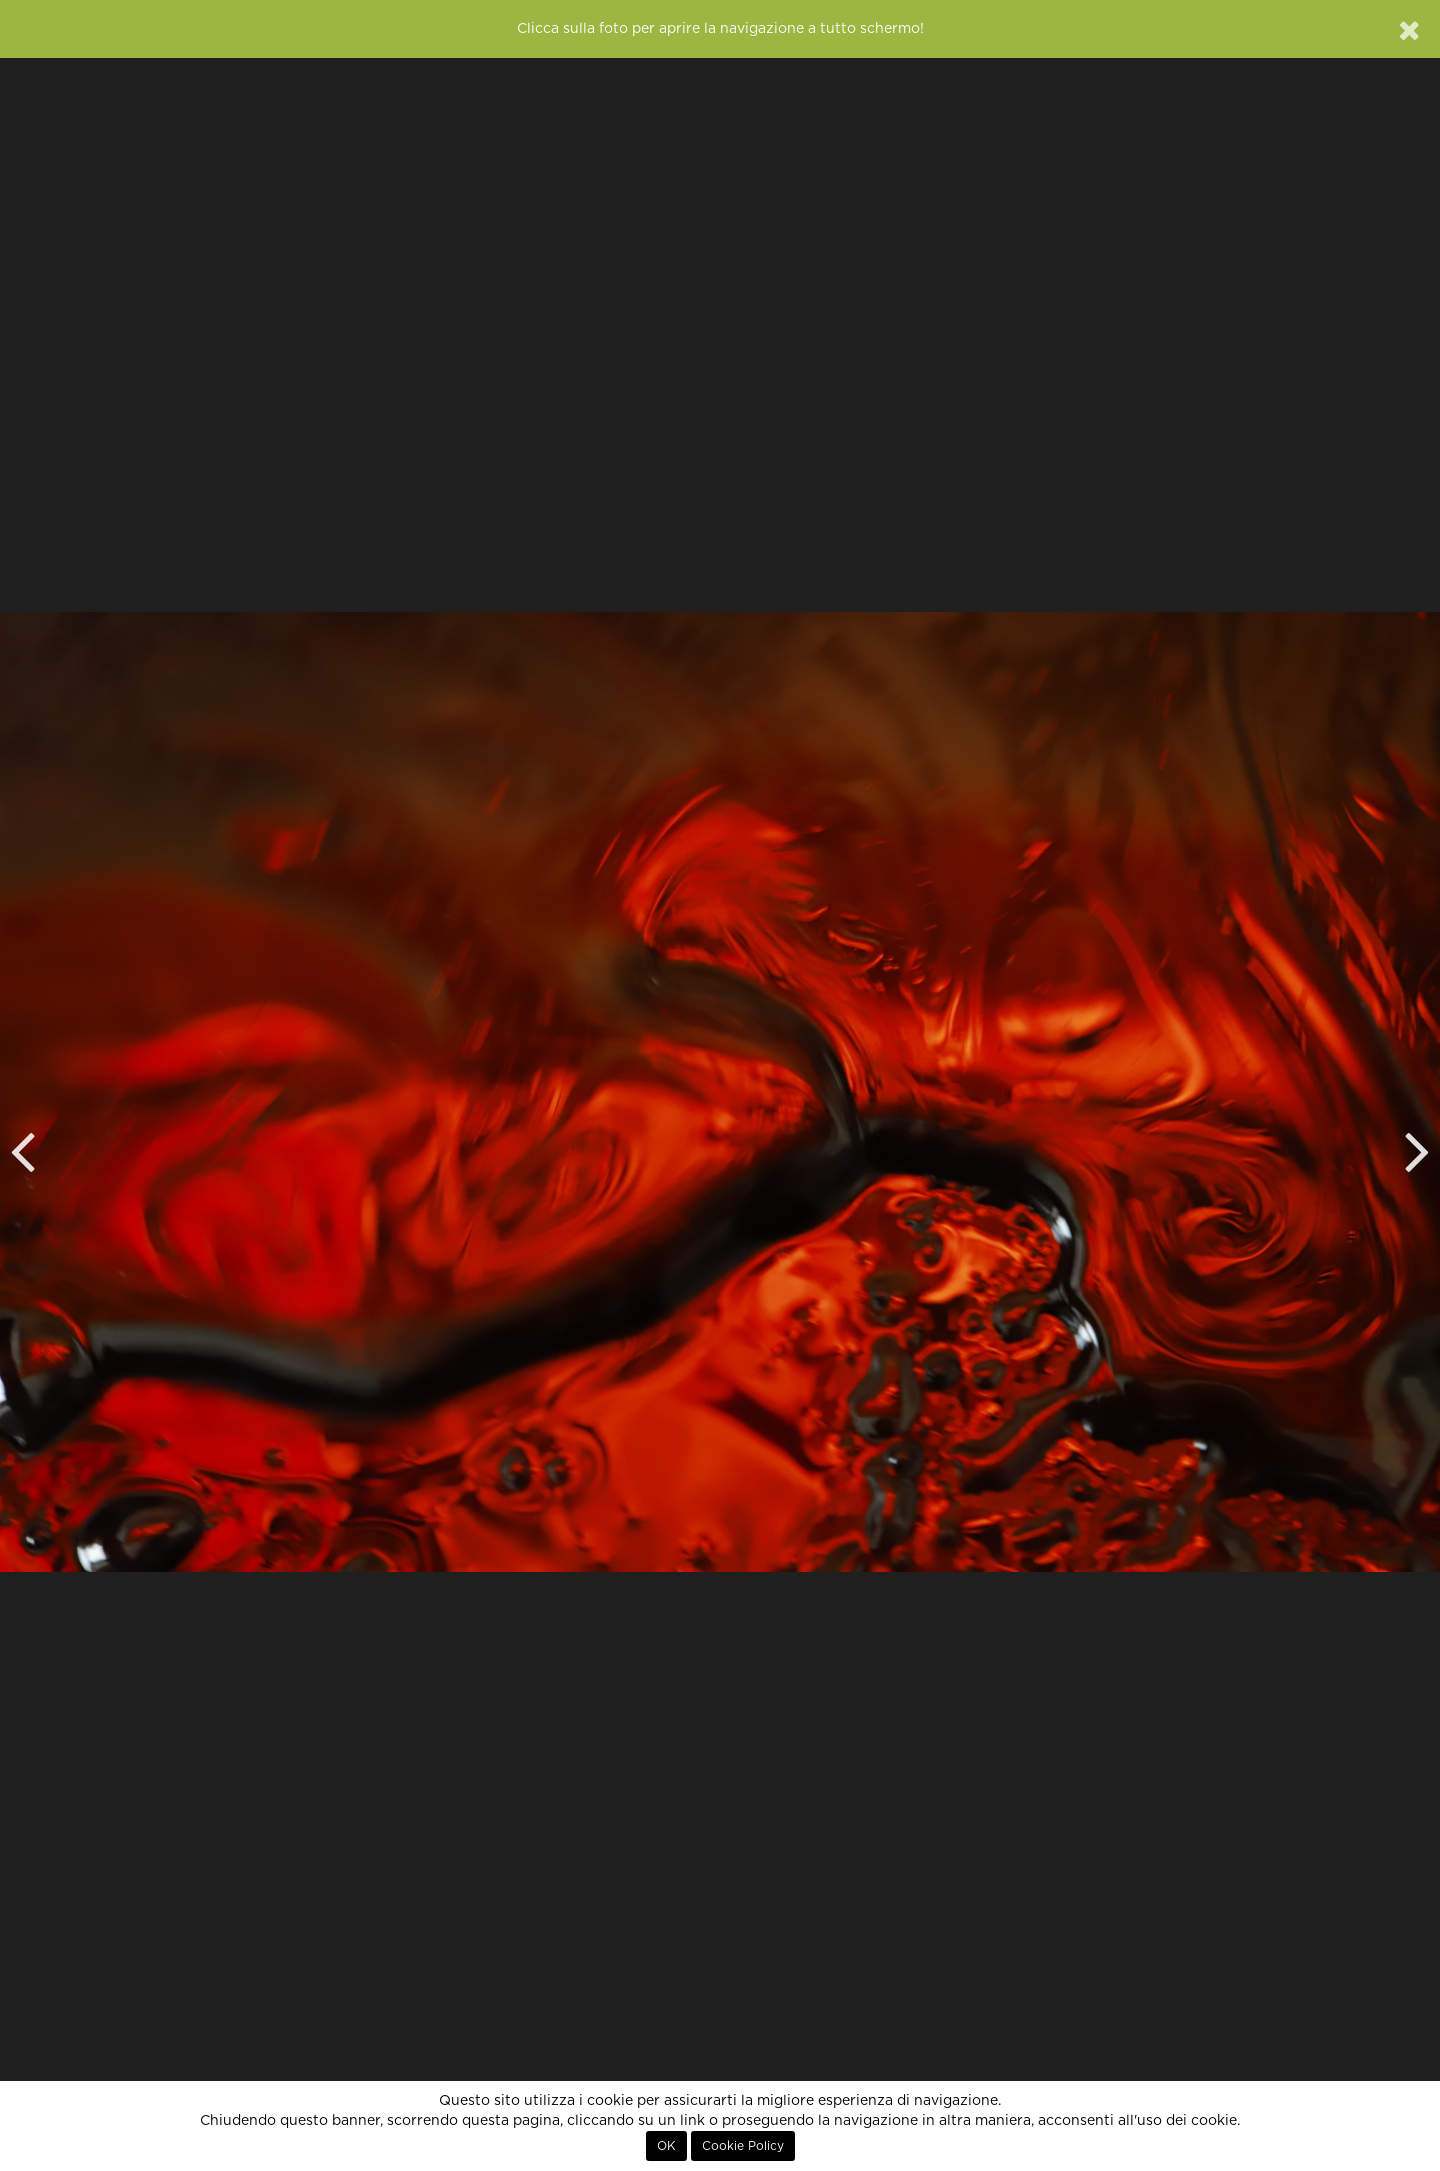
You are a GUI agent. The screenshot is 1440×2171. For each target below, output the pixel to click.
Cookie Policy (743, 2146)
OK (666, 2146)
